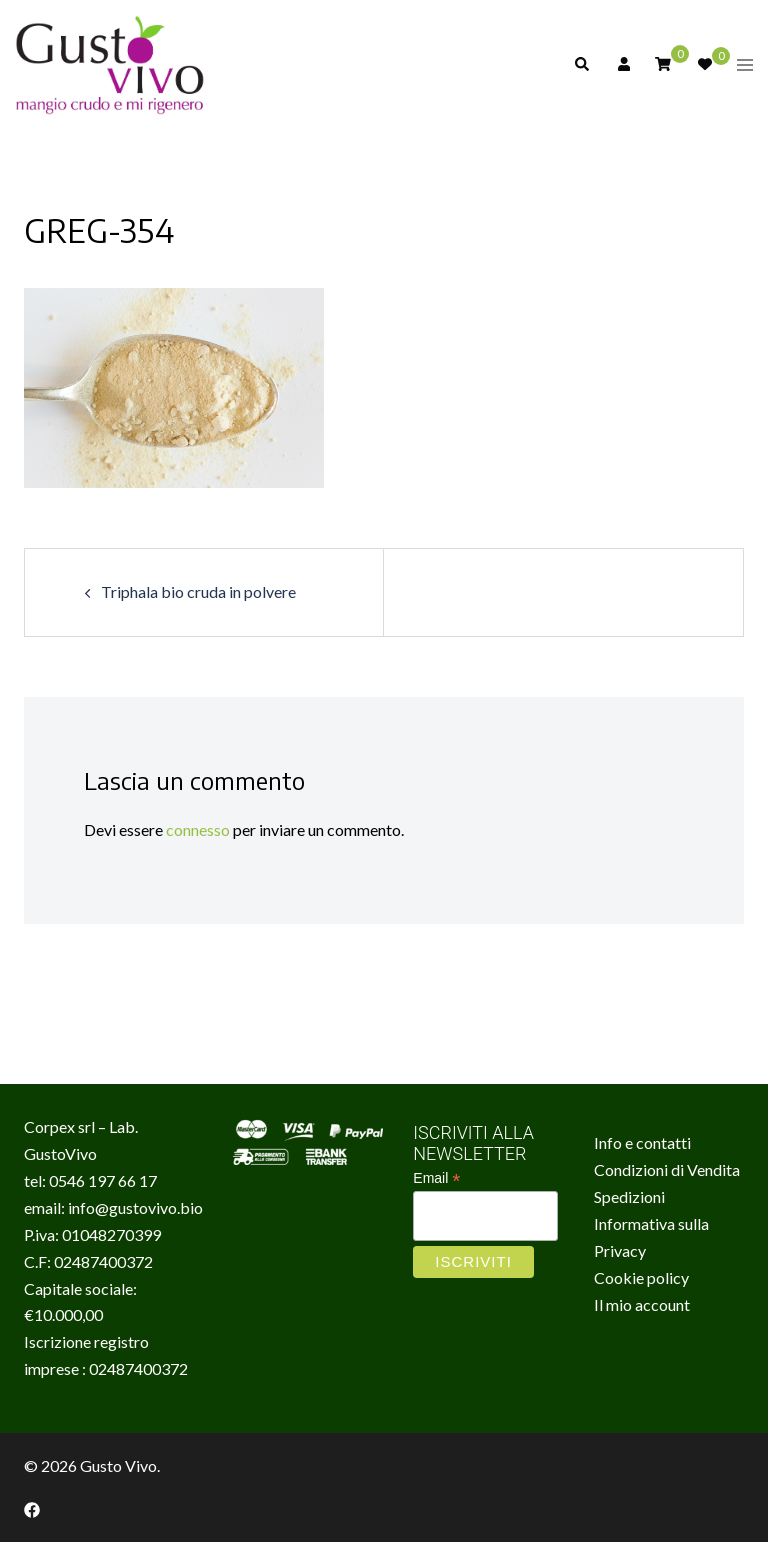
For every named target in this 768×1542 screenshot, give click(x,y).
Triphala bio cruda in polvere (198, 591)
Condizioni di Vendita (667, 1169)
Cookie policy (641, 1277)
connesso (198, 829)
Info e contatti (642, 1142)
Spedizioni (629, 1196)
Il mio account (642, 1304)
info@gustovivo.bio (135, 1207)
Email (436, 1178)
